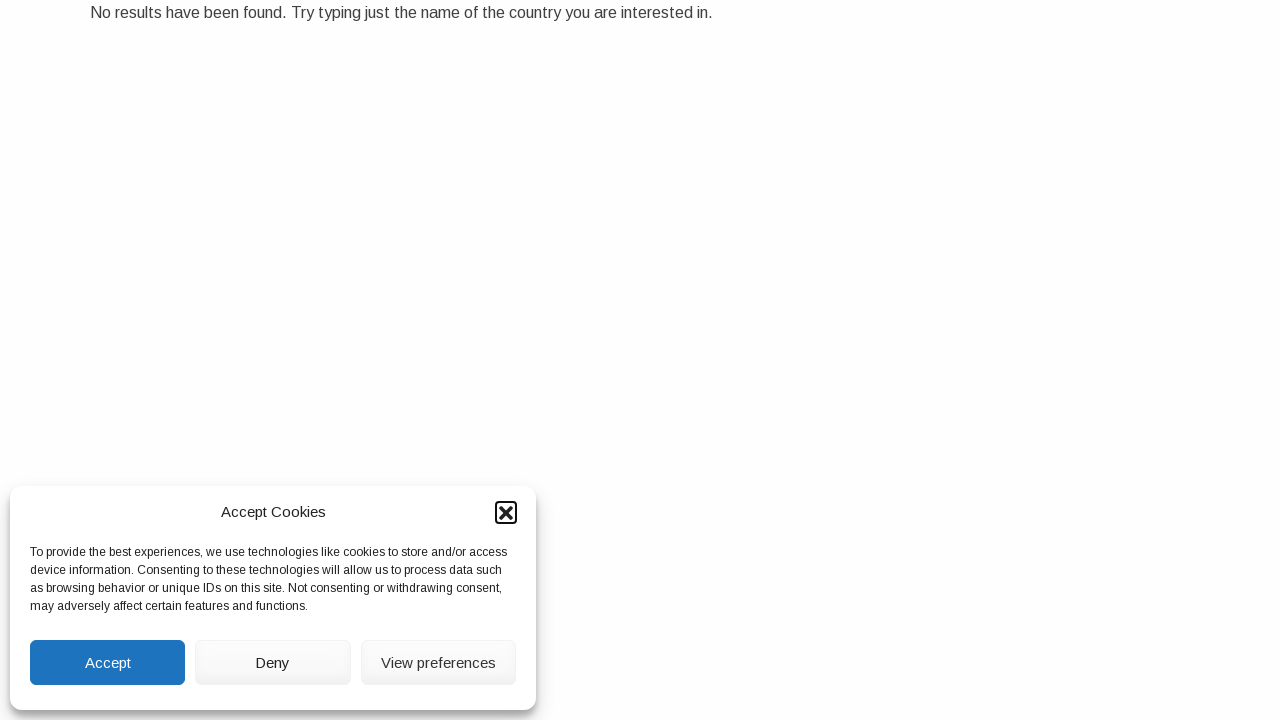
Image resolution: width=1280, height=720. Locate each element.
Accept (108, 662)
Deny (272, 662)
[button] (506, 512)
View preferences (438, 662)
